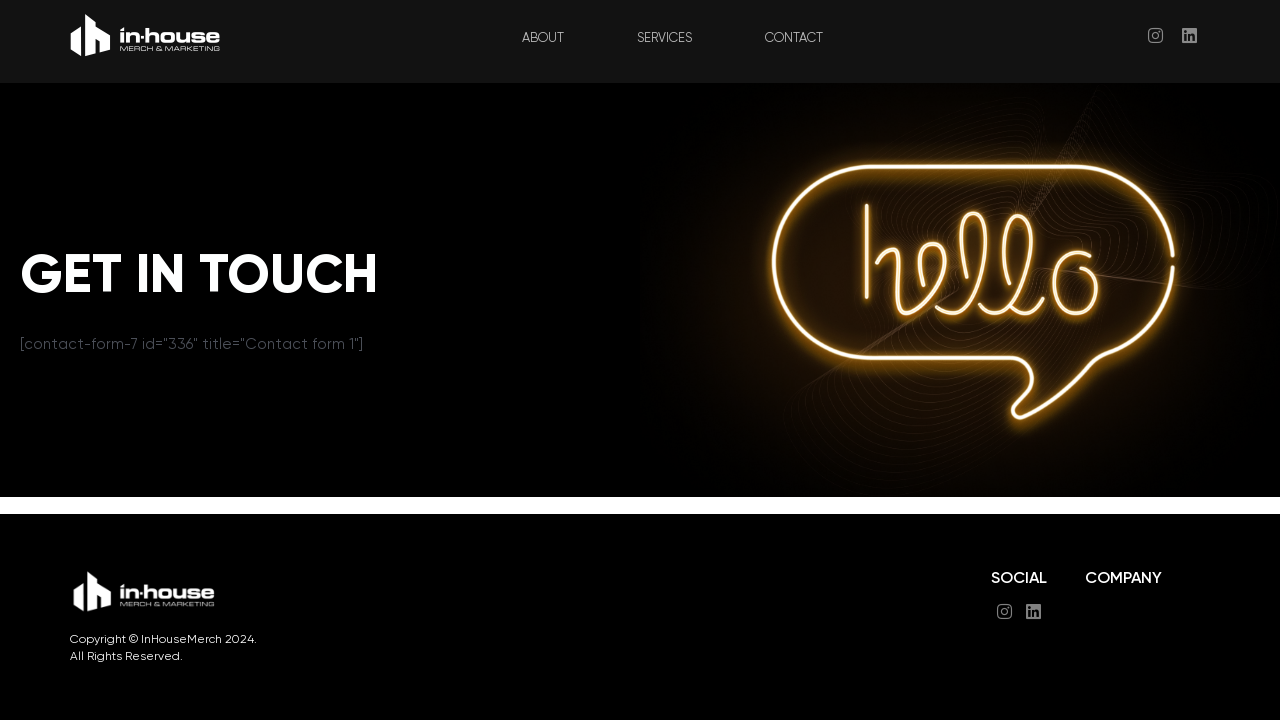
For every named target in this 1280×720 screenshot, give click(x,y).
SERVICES (666, 38)
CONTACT (803, 38)
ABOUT (538, 38)
